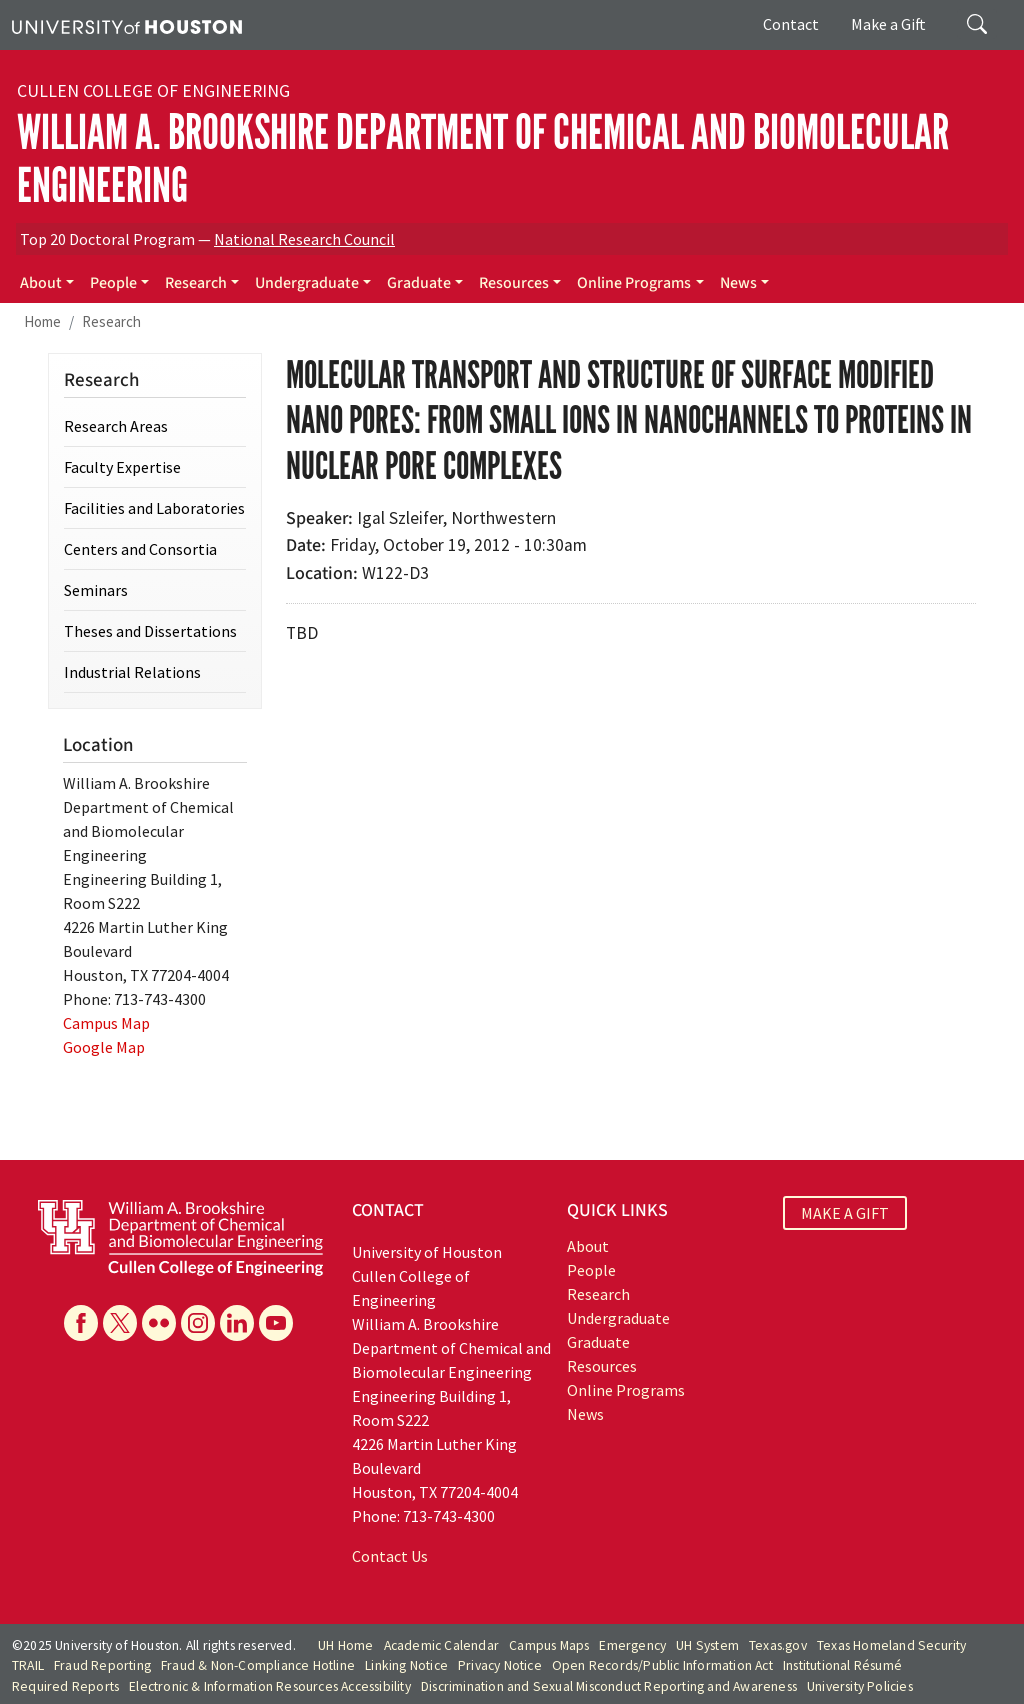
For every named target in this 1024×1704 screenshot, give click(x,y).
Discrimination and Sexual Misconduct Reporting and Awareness (609, 1686)
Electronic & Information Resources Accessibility (270, 1686)
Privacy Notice (500, 1665)
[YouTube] (276, 1323)
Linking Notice (406, 1665)
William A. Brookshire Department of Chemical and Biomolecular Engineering (483, 159)
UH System (707, 1645)
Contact (791, 24)
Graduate (419, 283)
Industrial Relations (132, 672)
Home (42, 321)
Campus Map (106, 1023)
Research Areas (116, 426)
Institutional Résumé (842, 1665)
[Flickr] (159, 1323)
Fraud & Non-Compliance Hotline (258, 1665)
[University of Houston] (127, 25)
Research (196, 283)
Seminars (96, 590)
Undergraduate (307, 283)
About (41, 283)
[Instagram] (198, 1323)
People (113, 283)
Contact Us (390, 1556)
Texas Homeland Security (892, 1645)
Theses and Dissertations (150, 631)
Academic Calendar (441, 1645)
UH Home (345, 1645)
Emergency (632, 1645)
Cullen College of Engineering (153, 91)
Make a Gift (888, 24)
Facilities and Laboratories (154, 508)
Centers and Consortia (140, 549)
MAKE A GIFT (845, 1213)
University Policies (860, 1686)
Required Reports (65, 1686)
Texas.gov (778, 1645)
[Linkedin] (237, 1323)
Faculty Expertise (122, 467)
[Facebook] (81, 1323)
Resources (514, 283)
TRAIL (28, 1665)
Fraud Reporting (102, 1665)
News (738, 283)
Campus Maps (549, 1645)
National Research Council (304, 239)
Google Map (104, 1047)
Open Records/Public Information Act (662, 1665)
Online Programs (634, 283)
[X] (120, 1323)
